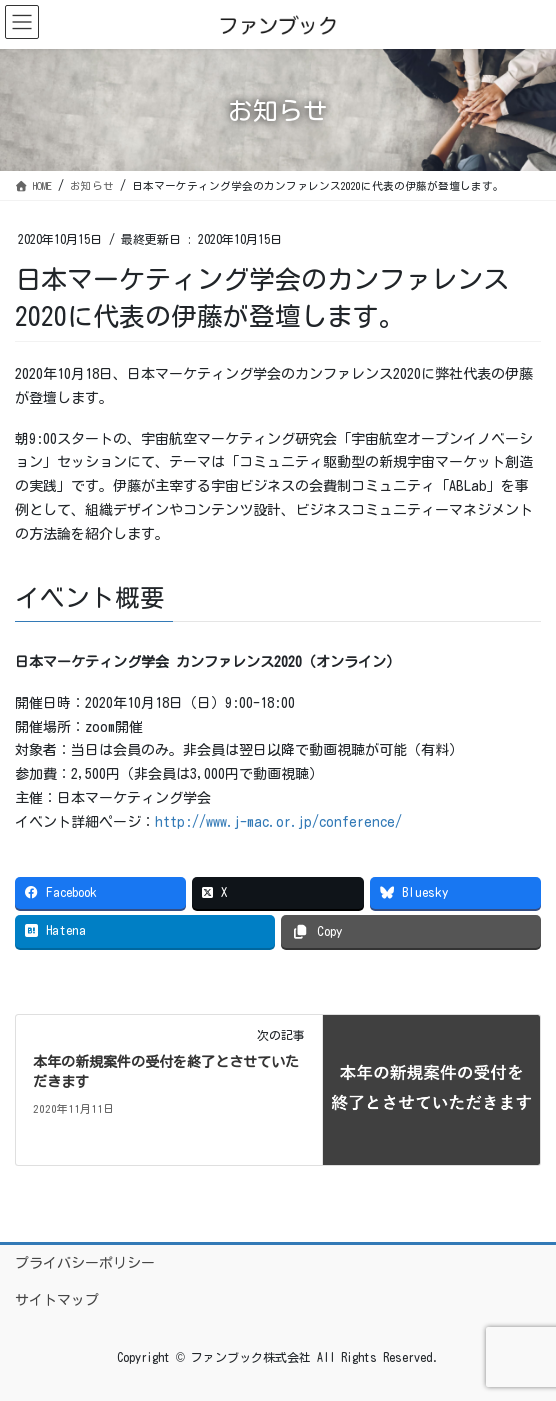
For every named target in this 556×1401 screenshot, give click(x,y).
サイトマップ (57, 1300)
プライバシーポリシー (85, 1263)
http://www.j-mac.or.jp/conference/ (278, 822)
